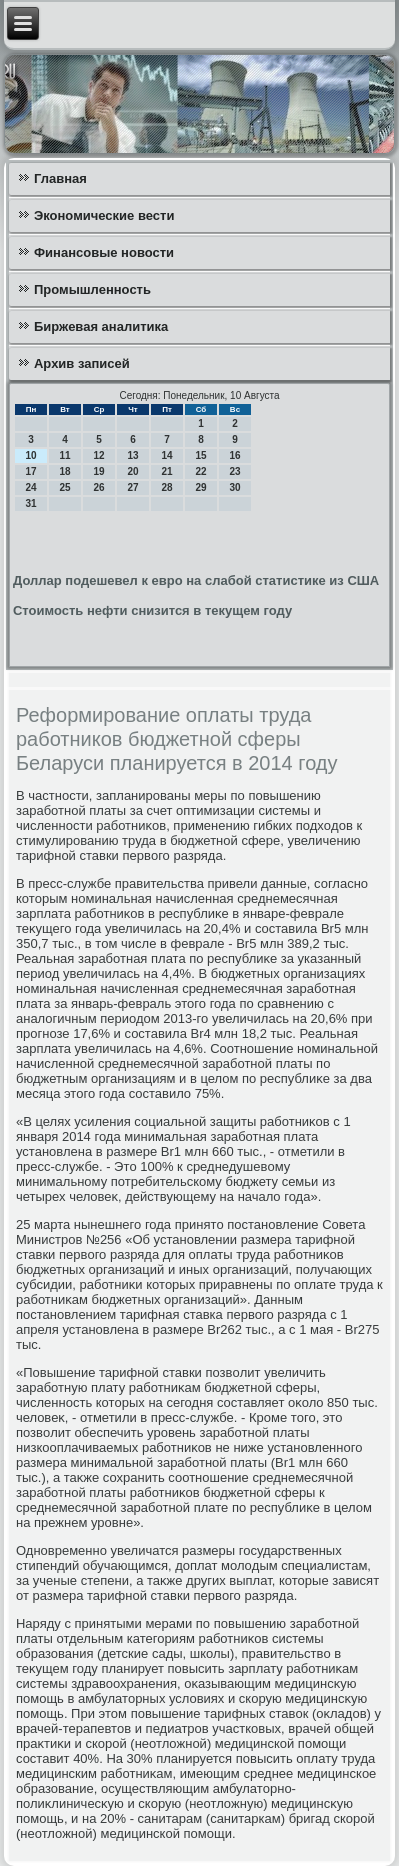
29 (200, 487)
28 (166, 487)
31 (30, 503)
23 (234, 471)
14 (166, 455)
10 (30, 455)
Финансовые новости (104, 252)
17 (30, 471)
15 (200, 455)
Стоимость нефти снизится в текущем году (152, 610)
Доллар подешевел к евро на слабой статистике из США (196, 580)
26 (98, 487)
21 (166, 471)
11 (64, 455)
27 (132, 487)
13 (132, 455)
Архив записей (82, 363)
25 (64, 487)
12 (98, 455)
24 (30, 487)
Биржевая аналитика (101, 326)
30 (234, 487)
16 (234, 455)
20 (132, 471)
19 (98, 471)
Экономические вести (104, 215)
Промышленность (92, 289)
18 (64, 471)
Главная (60, 178)
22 (200, 471)
